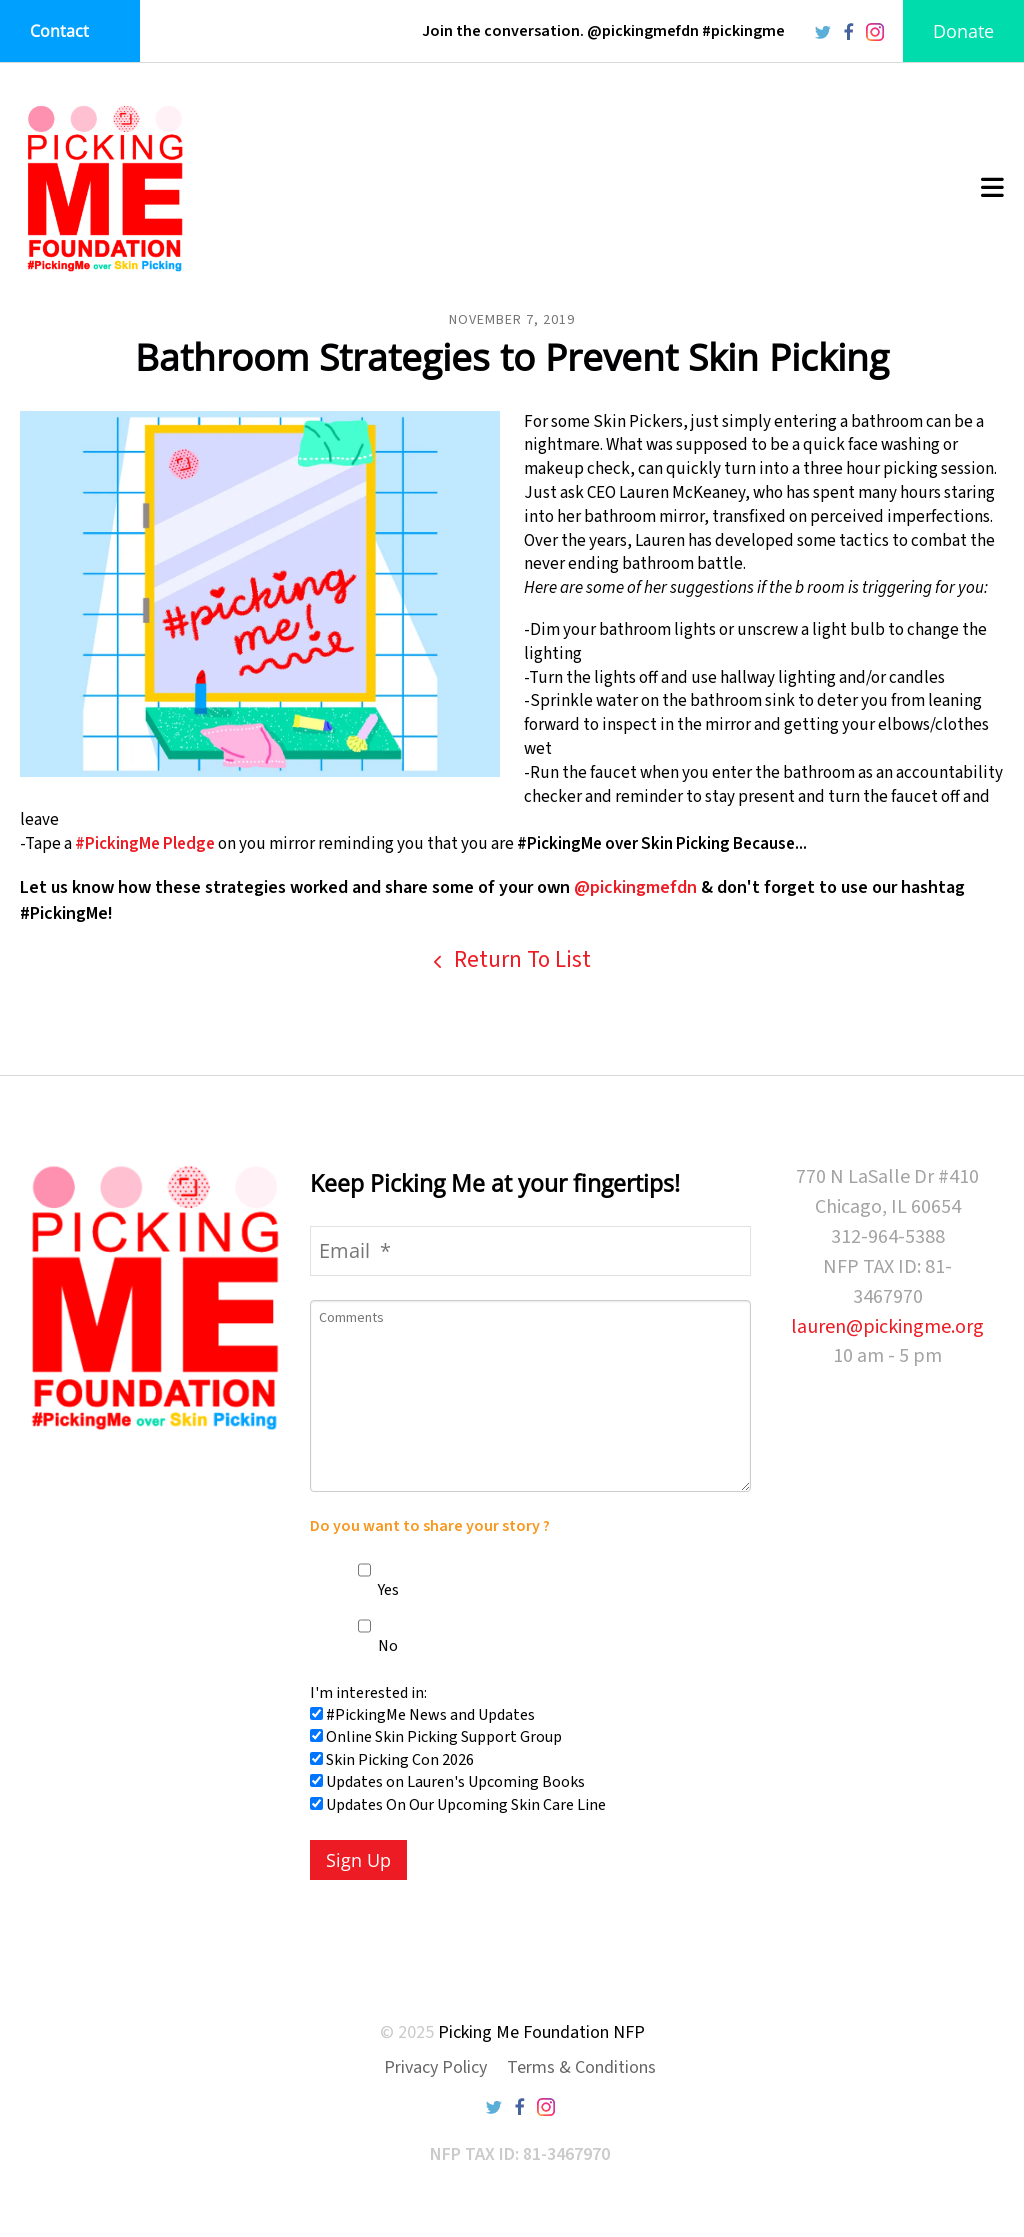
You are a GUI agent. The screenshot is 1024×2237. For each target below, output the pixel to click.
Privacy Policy (435, 2067)
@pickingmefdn (635, 887)
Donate (963, 31)
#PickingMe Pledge (145, 844)
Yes (378, 1590)
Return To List (520, 959)
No (378, 1646)
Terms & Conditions (581, 2067)
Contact (59, 31)
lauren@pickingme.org (887, 1327)
